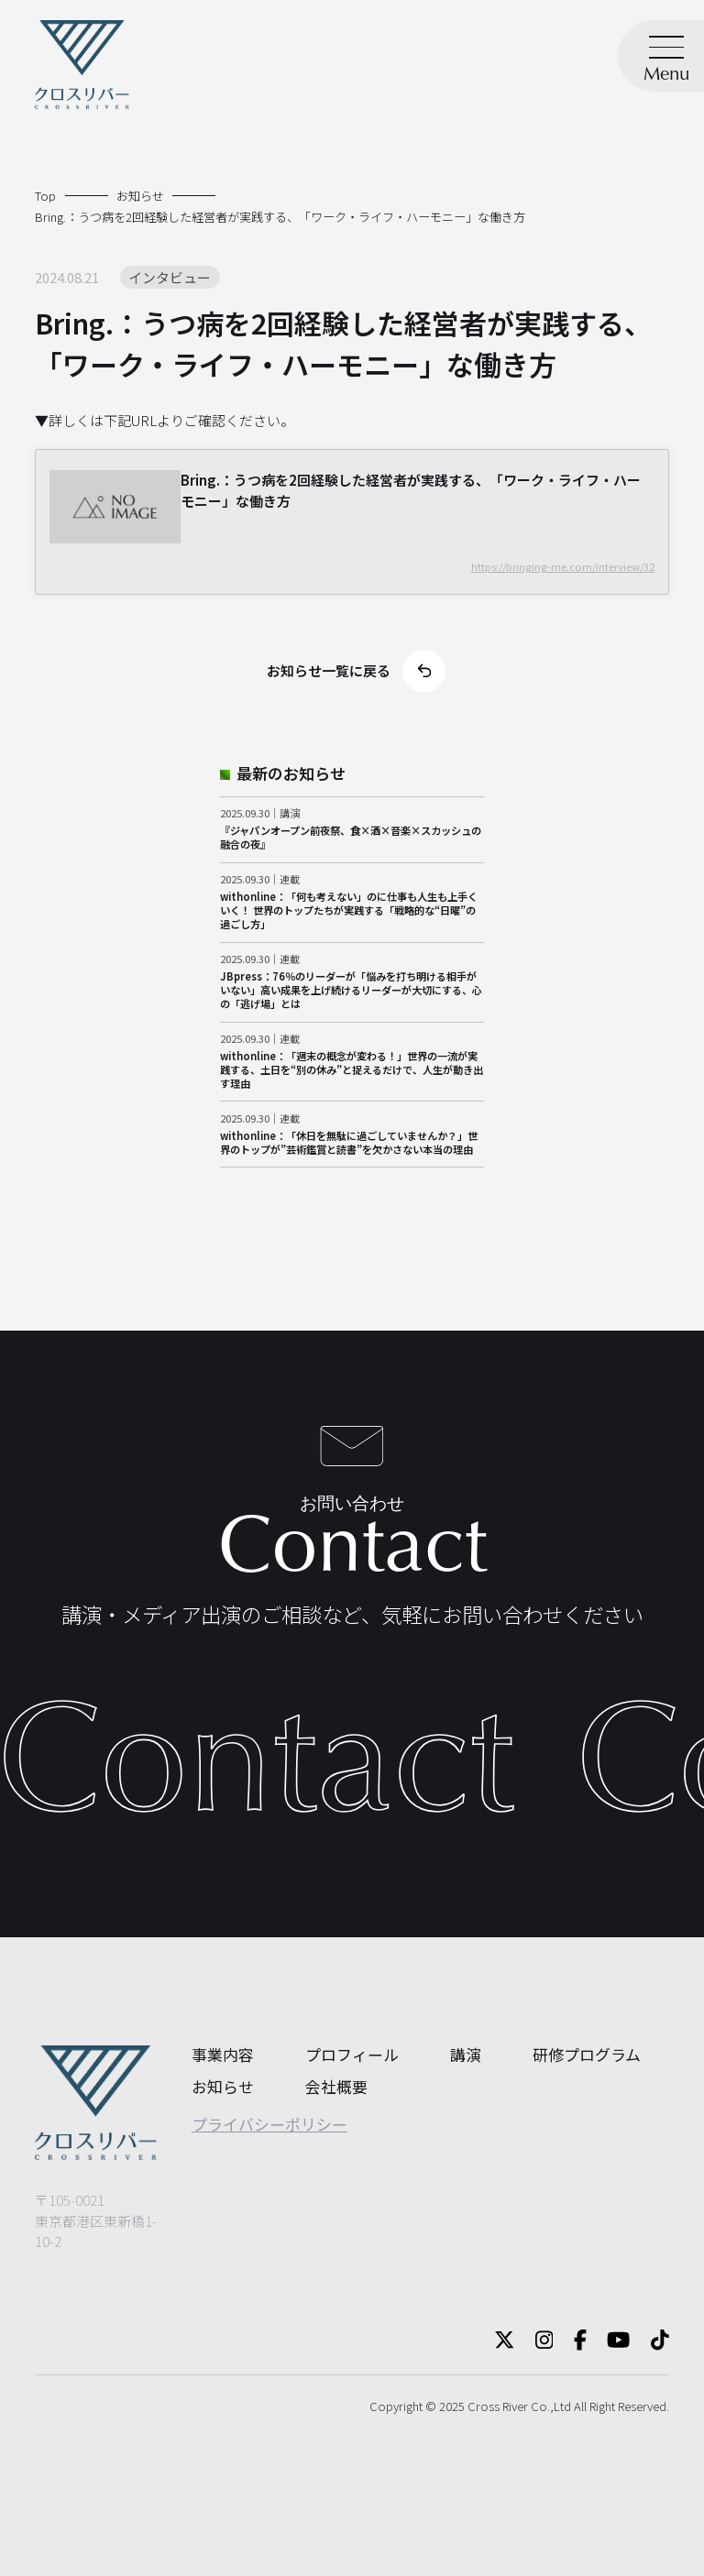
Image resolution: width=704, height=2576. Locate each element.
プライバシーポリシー (269, 2123)
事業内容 (223, 2054)
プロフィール (352, 2054)
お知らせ (223, 2086)
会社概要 (336, 2086)
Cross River (498, 2406)
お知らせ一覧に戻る (356, 670)
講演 (465, 2054)
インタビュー (169, 277)
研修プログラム (587, 2054)
